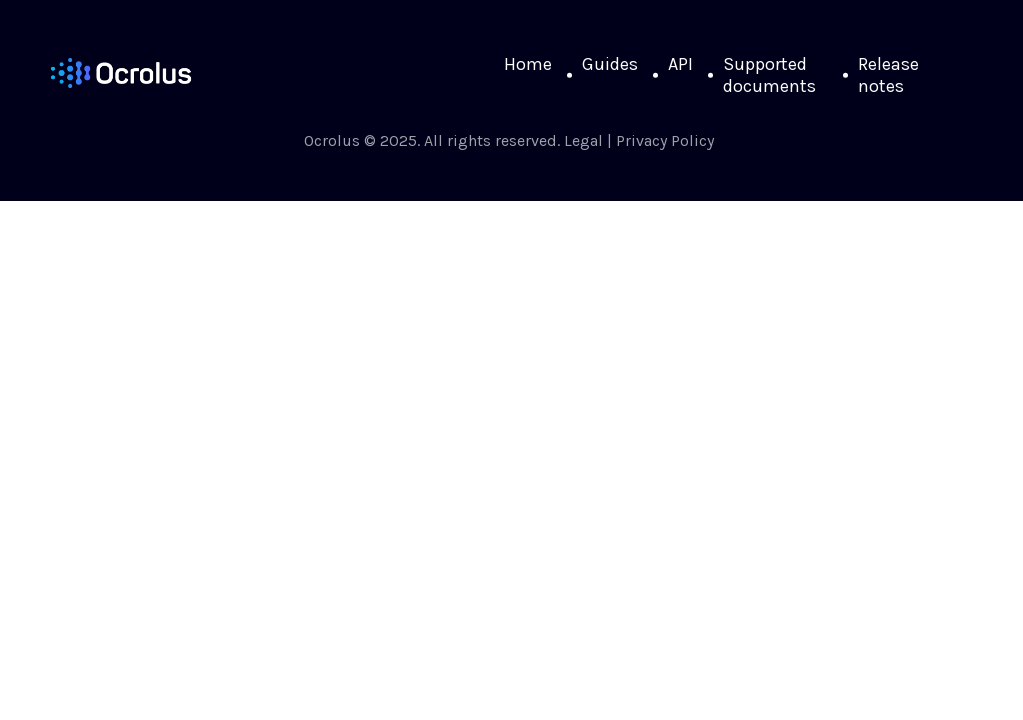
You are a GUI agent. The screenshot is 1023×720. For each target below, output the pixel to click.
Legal (583, 140)
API (680, 64)
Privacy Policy (665, 140)
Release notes (888, 75)
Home (528, 64)
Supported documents (769, 75)
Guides (610, 64)
